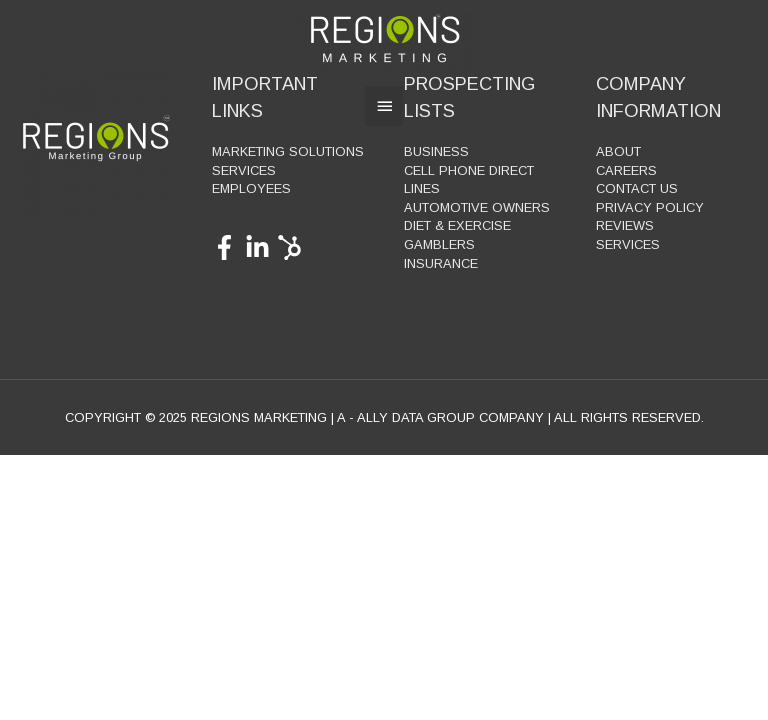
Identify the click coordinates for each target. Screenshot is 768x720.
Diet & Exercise (457, 225)
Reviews (625, 225)
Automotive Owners (477, 207)
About (618, 151)
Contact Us (637, 188)
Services (244, 170)
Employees (251, 188)
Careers (626, 170)
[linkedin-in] (261, 247)
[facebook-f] (228, 247)
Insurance (441, 263)
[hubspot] (293, 247)
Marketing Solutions (288, 151)
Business (436, 151)
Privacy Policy (650, 207)
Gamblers (439, 244)
